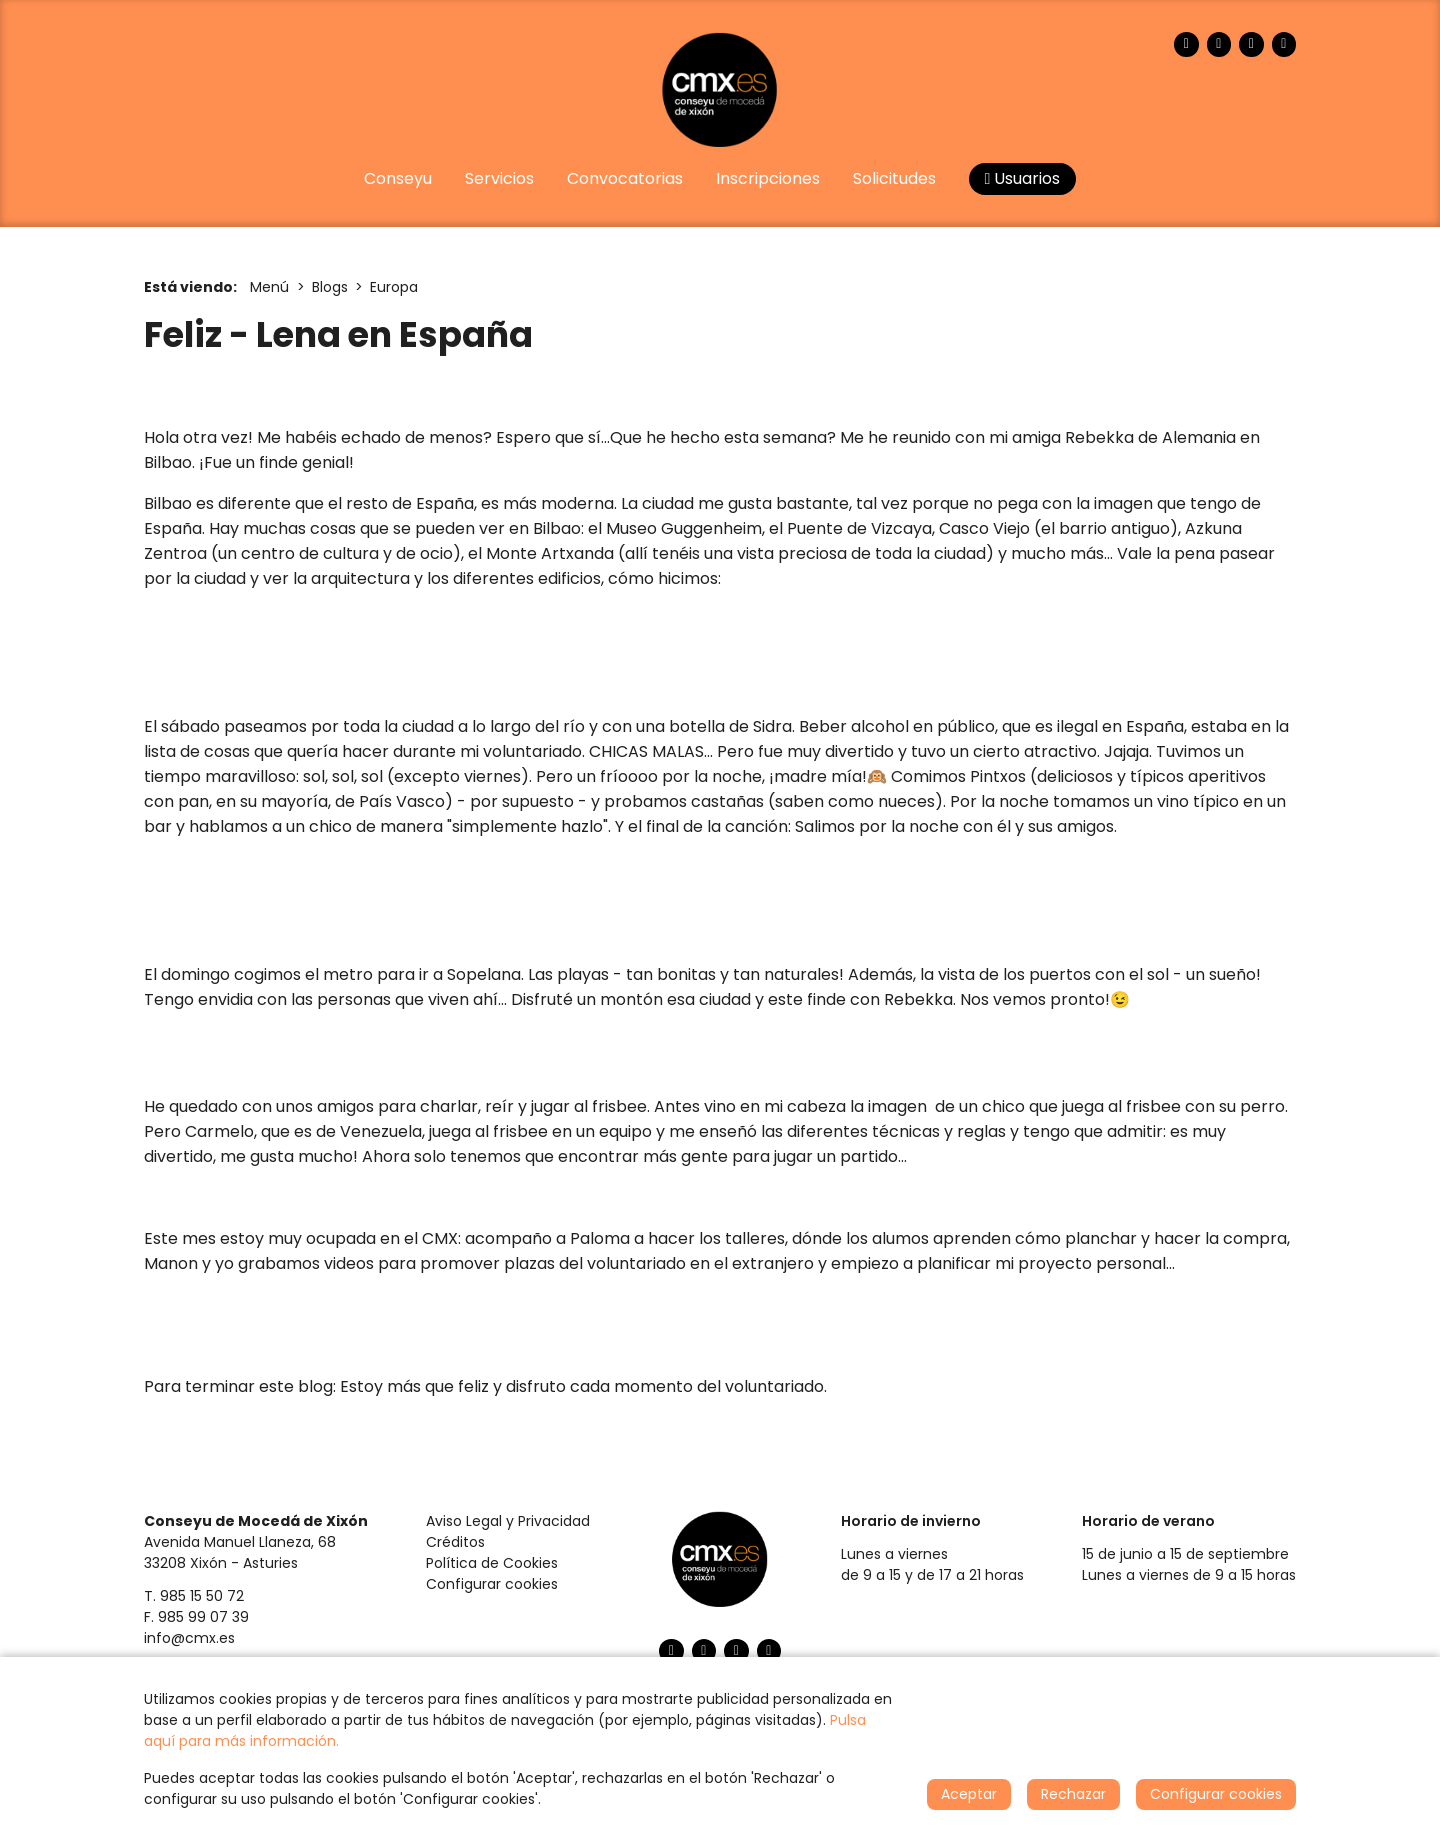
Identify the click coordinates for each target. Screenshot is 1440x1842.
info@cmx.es (189, 1638)
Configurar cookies (492, 1584)
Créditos (455, 1542)
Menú (269, 287)
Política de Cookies (492, 1563)
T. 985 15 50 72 (194, 1596)
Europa (394, 287)
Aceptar (969, 1794)
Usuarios (1023, 178)
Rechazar (1073, 1794)
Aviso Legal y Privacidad (508, 1521)
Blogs (330, 287)
